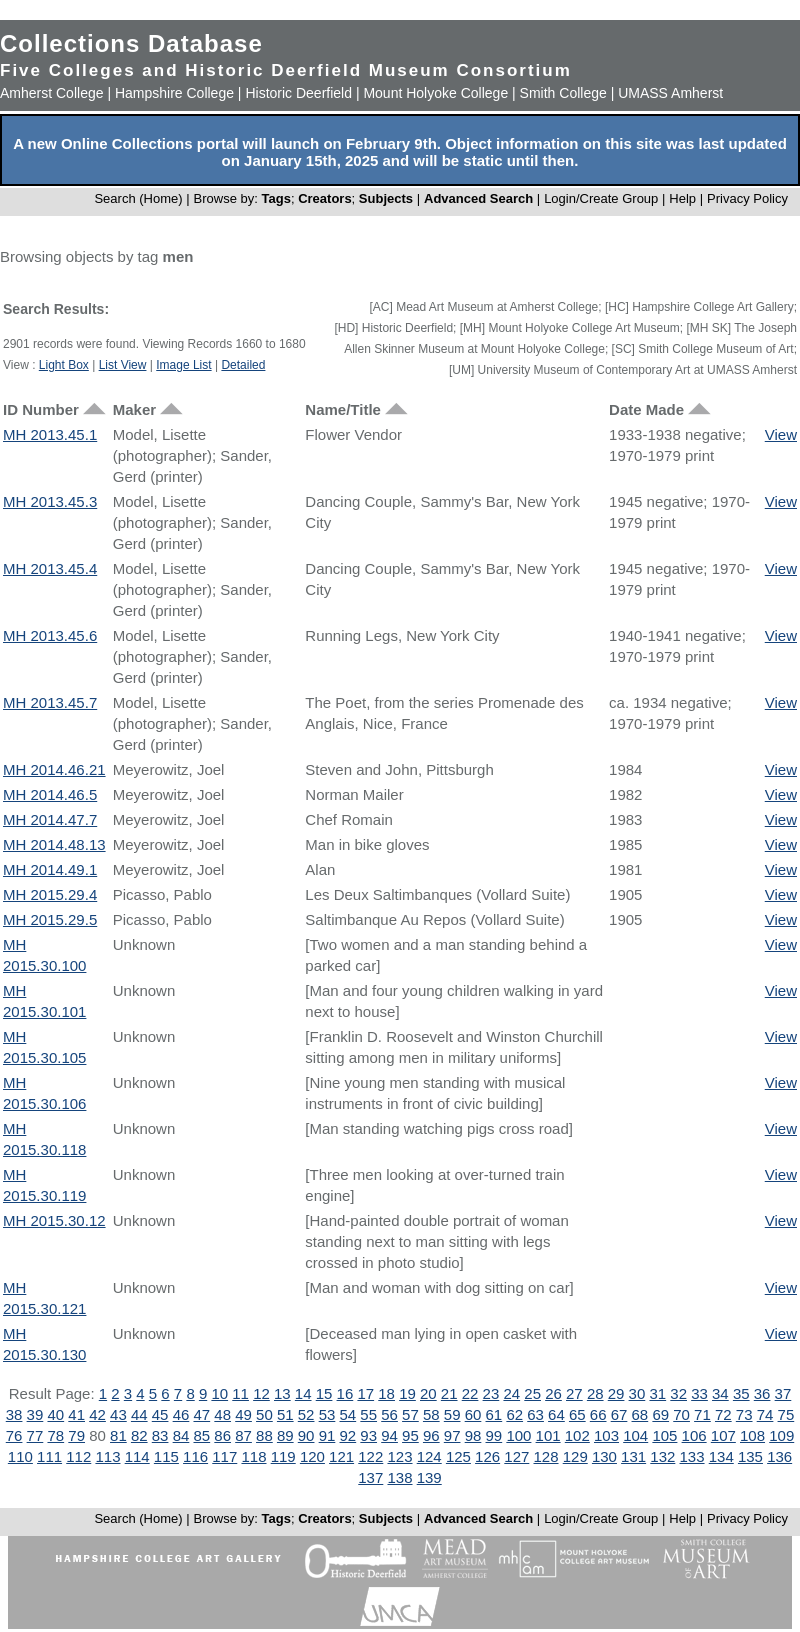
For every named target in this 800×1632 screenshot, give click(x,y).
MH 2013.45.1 (50, 434)
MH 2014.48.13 (54, 844)
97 (452, 1435)
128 (546, 1456)
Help (682, 198)
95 (410, 1435)
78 (55, 1435)
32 (678, 1393)
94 (389, 1435)
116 (195, 1456)
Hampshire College (174, 93)
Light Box (64, 365)
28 (595, 1393)
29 (616, 1393)
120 (312, 1456)
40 (55, 1414)
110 (20, 1456)
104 (635, 1435)
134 (721, 1456)
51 (285, 1414)
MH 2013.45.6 (50, 635)
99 (494, 1435)
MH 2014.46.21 (54, 769)
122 (370, 1456)
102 (577, 1435)
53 (327, 1414)
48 (222, 1414)
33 (699, 1393)
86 (222, 1435)
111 (49, 1456)
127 (516, 1456)
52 (306, 1414)
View (781, 434)
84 (181, 1435)
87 (243, 1435)
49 (243, 1414)
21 (449, 1393)
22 (470, 1393)
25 (532, 1393)
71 (702, 1414)
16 (345, 1393)
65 (577, 1414)
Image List (183, 365)
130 (604, 1456)
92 (348, 1435)
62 (514, 1414)
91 (327, 1435)
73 (744, 1414)
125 (458, 1456)
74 (765, 1414)
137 (370, 1477)
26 (553, 1393)
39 (35, 1414)
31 (657, 1393)
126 (487, 1456)
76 (14, 1435)
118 (253, 1456)
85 (201, 1435)
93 (368, 1435)
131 (633, 1456)
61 (494, 1414)
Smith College (563, 93)
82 (139, 1435)
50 (264, 1414)
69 (660, 1414)
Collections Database (131, 43)
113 (107, 1456)
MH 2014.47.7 (50, 819)
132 (662, 1456)
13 (282, 1393)
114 (137, 1456)
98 (473, 1435)
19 (407, 1393)
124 (429, 1456)
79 (76, 1435)
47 (201, 1414)
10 (219, 1393)
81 (118, 1435)
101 (548, 1435)
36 (762, 1393)
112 (78, 1456)
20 (428, 1393)
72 (723, 1414)
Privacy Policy (747, 198)
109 (781, 1435)
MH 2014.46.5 (50, 794)
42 (97, 1414)
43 (118, 1414)
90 (306, 1435)
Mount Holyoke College (435, 93)
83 (160, 1435)
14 (303, 1393)
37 (783, 1393)
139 (429, 1477)
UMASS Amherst (670, 93)
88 (264, 1435)
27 (574, 1393)
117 (224, 1456)
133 (692, 1456)
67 (619, 1414)
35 (741, 1393)
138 (399, 1477)
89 (285, 1435)
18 (386, 1393)
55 (368, 1414)
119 (283, 1456)
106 (694, 1435)
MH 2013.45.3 (50, 501)
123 (399, 1456)
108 (752, 1435)
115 (166, 1456)
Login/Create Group (603, 198)
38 (14, 1414)
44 (139, 1414)
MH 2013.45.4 (50, 568)
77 (35, 1435)
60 (473, 1414)
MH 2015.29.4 (50, 894)
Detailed (243, 365)
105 (664, 1435)
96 (431, 1435)
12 (261, 1393)
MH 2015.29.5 (50, 919)
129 (575, 1456)
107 (723, 1435)
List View (123, 365)
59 (452, 1414)
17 (365, 1393)
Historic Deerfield (298, 93)
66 (598, 1414)
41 (76, 1414)
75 (786, 1414)
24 (511, 1393)
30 (637, 1393)
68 (640, 1414)
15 (324, 1393)
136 (779, 1456)
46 (181, 1414)
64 (556, 1414)
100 (518, 1435)
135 (750, 1456)
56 (389, 1414)
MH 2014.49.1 (50, 869)
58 (431, 1414)
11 (240, 1393)
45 (160, 1414)
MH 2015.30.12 (54, 1220)
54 (348, 1414)
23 (491, 1393)
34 (720, 1393)
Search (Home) (138, 198)
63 (535, 1414)
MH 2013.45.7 (50, 702)
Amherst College (52, 93)
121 (341, 1456)
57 (410, 1414)
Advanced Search (478, 198)
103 (606, 1435)
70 (681, 1414)
